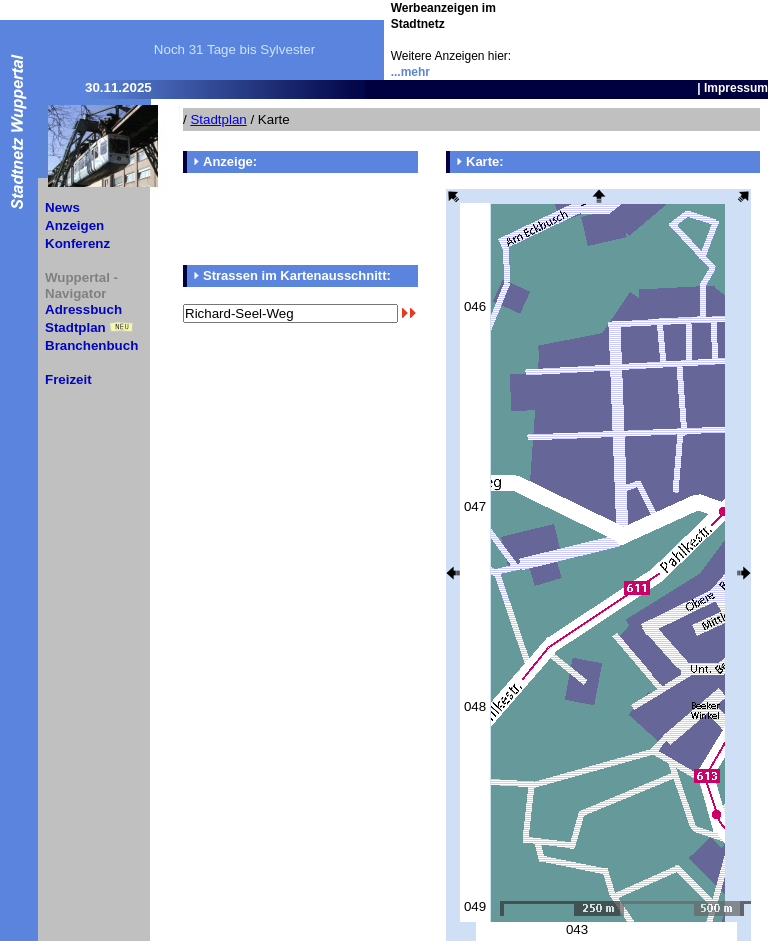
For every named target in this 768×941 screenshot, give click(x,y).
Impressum (736, 88)
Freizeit (68, 379)
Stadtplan (75, 327)
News (62, 207)
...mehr (410, 72)
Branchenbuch (91, 345)
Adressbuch (83, 309)
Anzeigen (74, 225)
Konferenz (77, 243)
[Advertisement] (651, 30)
